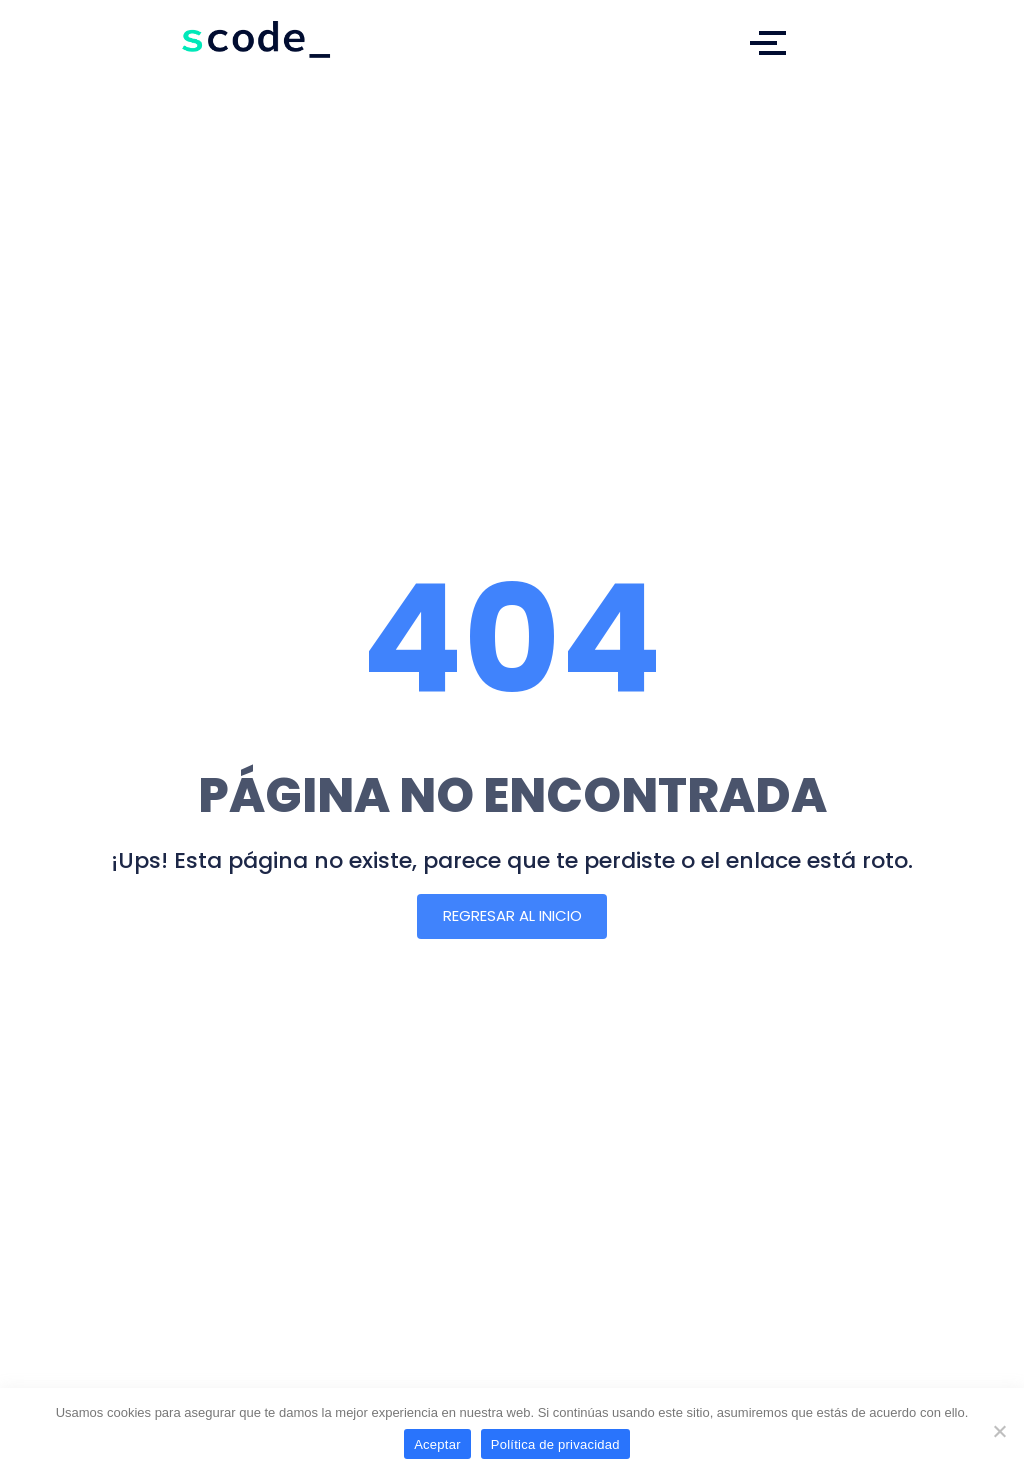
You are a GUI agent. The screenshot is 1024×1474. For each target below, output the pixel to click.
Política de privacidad (555, 1444)
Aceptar (437, 1444)
